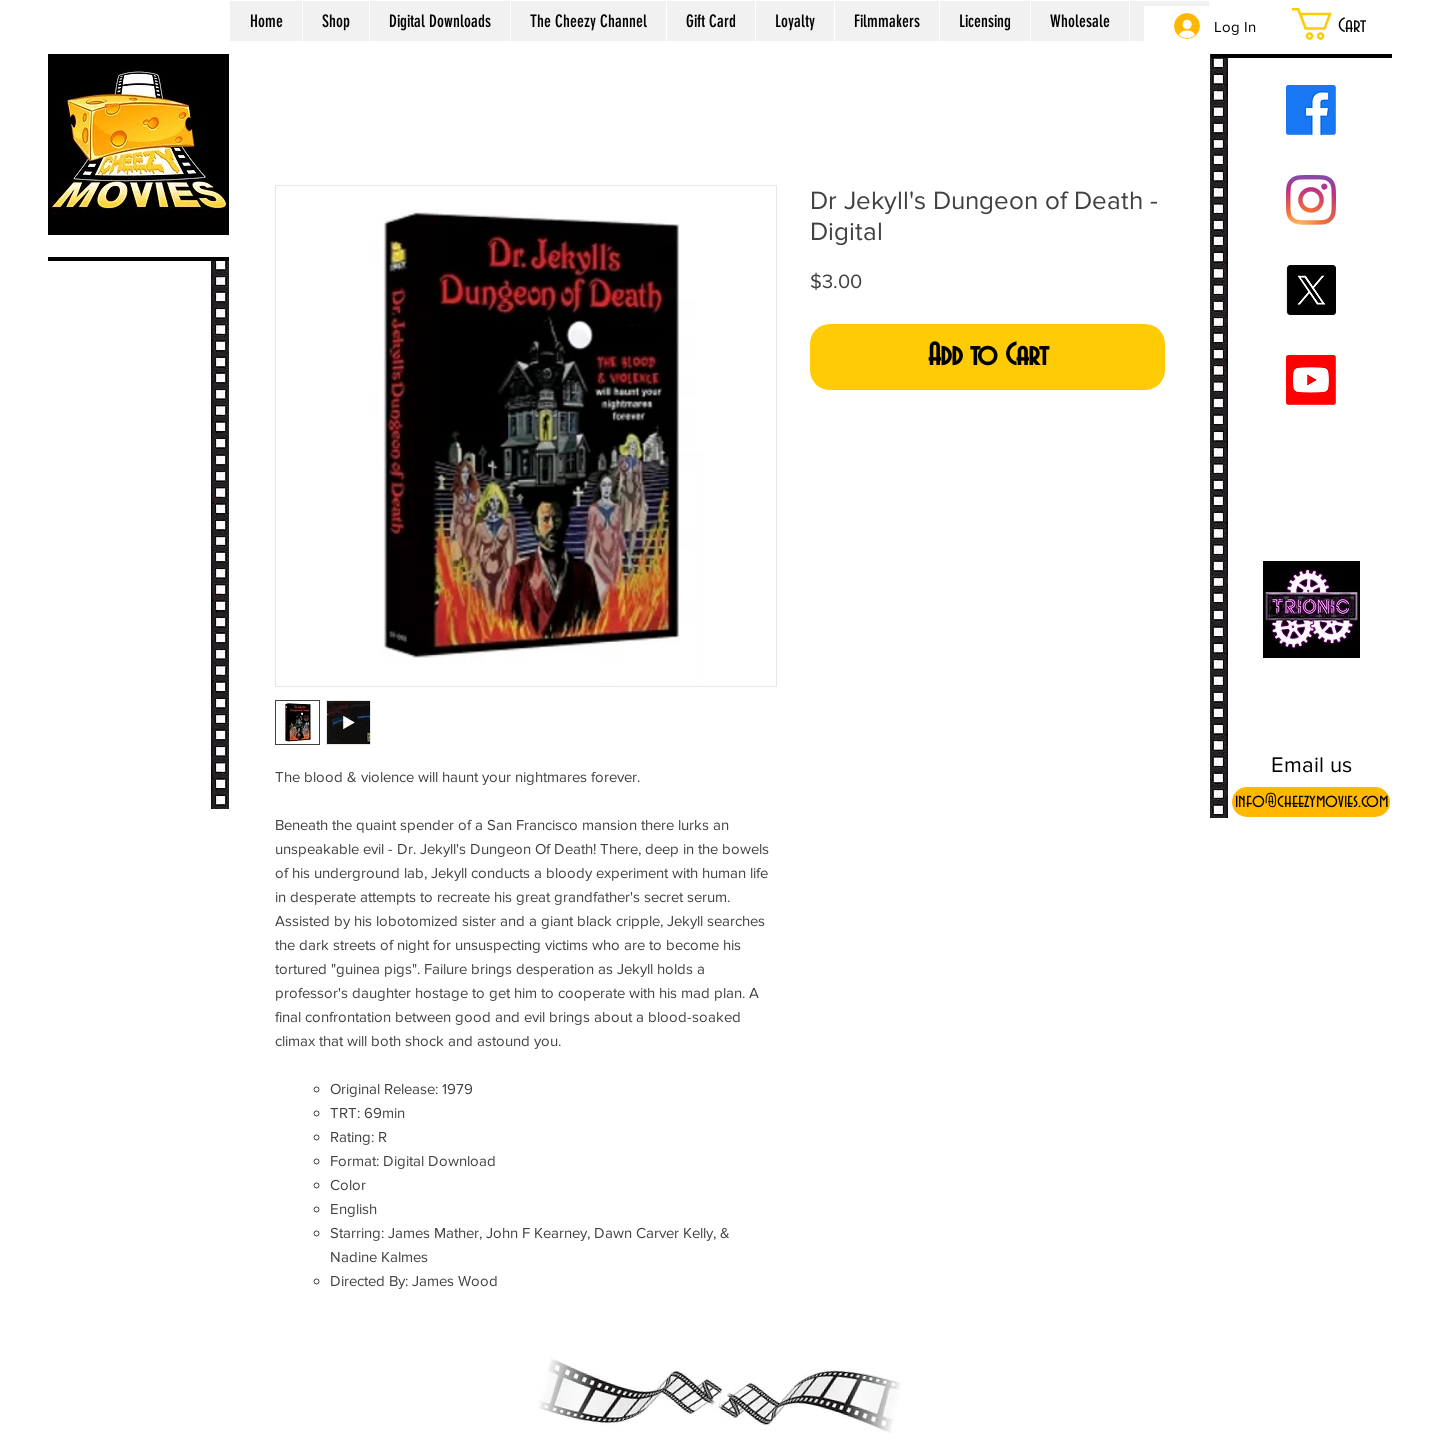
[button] (1354, 24)
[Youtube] (1311, 380)
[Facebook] (1311, 110)
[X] (1311, 290)
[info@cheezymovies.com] (1311, 802)
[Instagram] (1311, 200)
